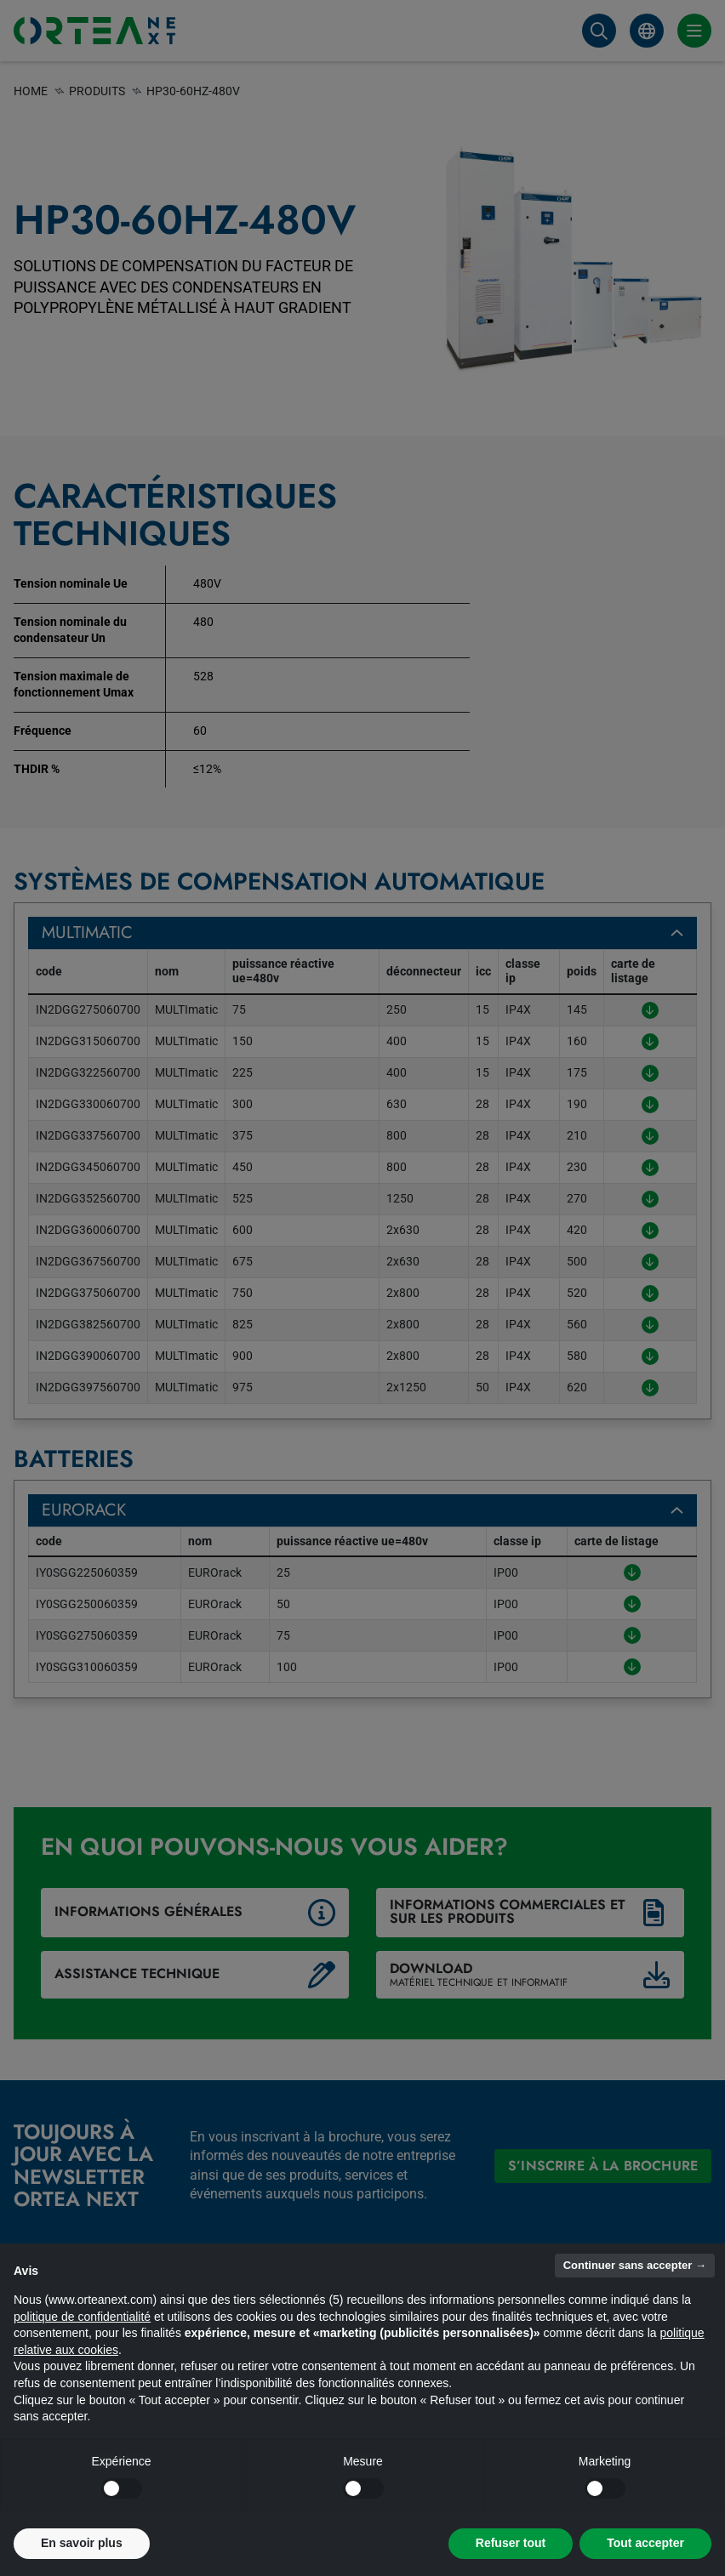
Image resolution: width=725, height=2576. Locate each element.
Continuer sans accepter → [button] (634, 2265)
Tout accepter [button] (645, 2543)
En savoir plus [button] (82, 2543)
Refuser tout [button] (510, 2543)
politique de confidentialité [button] (82, 2316)
